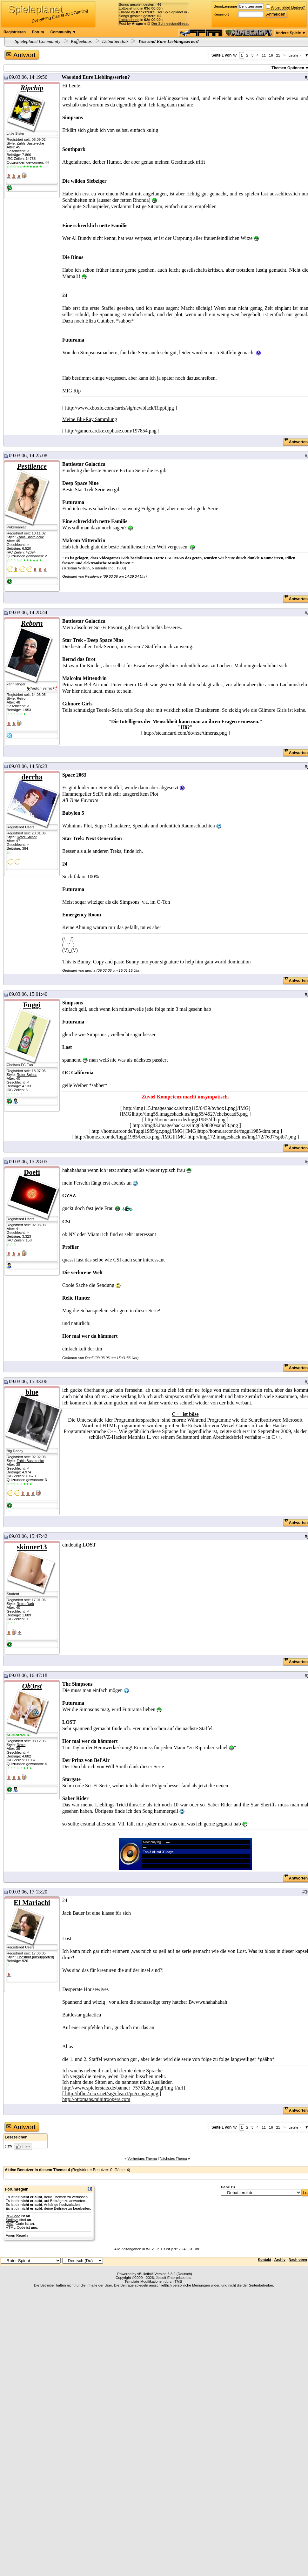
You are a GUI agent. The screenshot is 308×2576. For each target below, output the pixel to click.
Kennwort (221, 14)
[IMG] (10, 2224)
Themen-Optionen (287, 68)
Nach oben (298, 2259)
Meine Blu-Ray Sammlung (89, 419)
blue (31, 1392)
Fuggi (32, 1005)
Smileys (12, 2220)
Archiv (279, 2259)
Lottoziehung (129, 8)
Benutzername (225, 6)
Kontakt (264, 2259)
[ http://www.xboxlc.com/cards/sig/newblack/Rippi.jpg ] (119, 408)
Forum (38, 32)
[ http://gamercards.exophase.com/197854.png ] (110, 430)
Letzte (295, 55)
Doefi (32, 1172)
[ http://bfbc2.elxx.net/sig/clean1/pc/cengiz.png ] (111, 2093)
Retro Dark (25, 1604)
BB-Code (13, 2216)
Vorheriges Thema (142, 2158)
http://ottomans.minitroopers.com (96, 2099)
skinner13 (32, 1547)
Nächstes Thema (173, 2158)
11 (264, 55)
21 (278, 55)
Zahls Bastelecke (30, 143)
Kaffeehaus (81, 41)
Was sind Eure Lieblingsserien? (168, 41)
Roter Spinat (27, 837)
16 (271, 55)
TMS (178, 2281)
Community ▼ (63, 32)
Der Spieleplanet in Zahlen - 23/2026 (186, 12)
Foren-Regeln (17, 2235)
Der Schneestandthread (170, 23)
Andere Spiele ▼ (291, 33)
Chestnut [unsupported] (35, 1957)
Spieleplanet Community (38, 41)
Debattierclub (115, 41)
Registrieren (14, 32)
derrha (32, 777)
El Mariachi (32, 1903)
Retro (21, 698)
